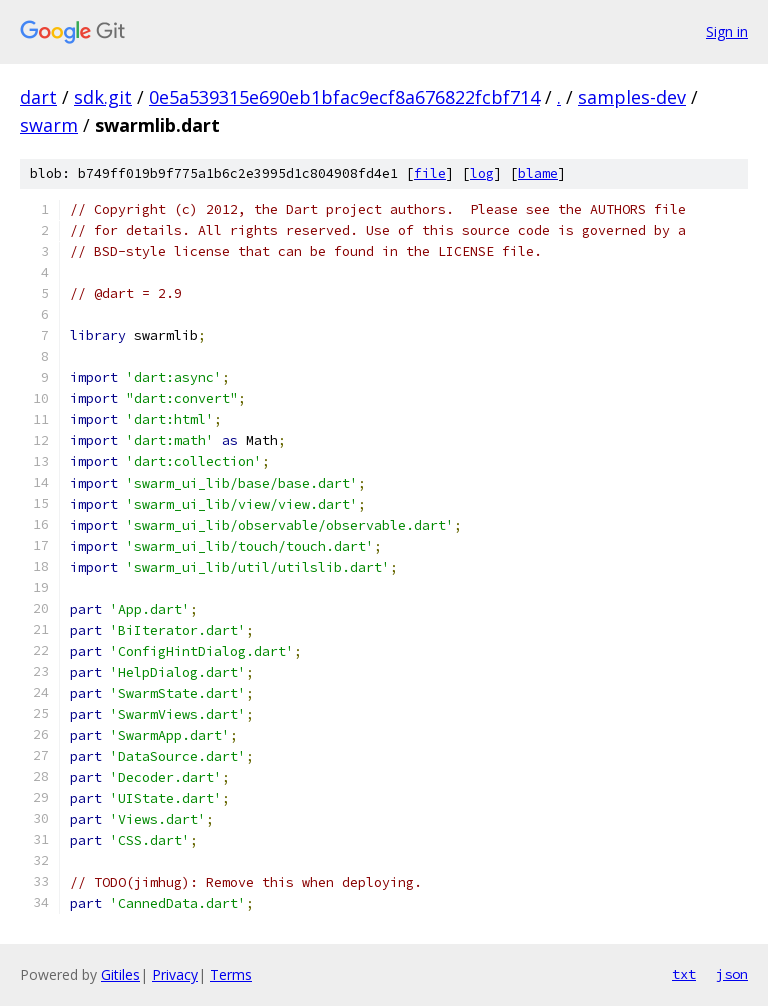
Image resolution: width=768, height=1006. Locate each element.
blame (538, 173)
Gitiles (120, 974)
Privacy (175, 974)
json (732, 974)
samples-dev (632, 97)
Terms (231, 974)
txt (684, 974)
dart (38, 97)
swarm (49, 125)
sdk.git (103, 97)
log (482, 173)
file (430, 173)
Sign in (727, 31)
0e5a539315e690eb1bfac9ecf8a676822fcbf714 (344, 97)
